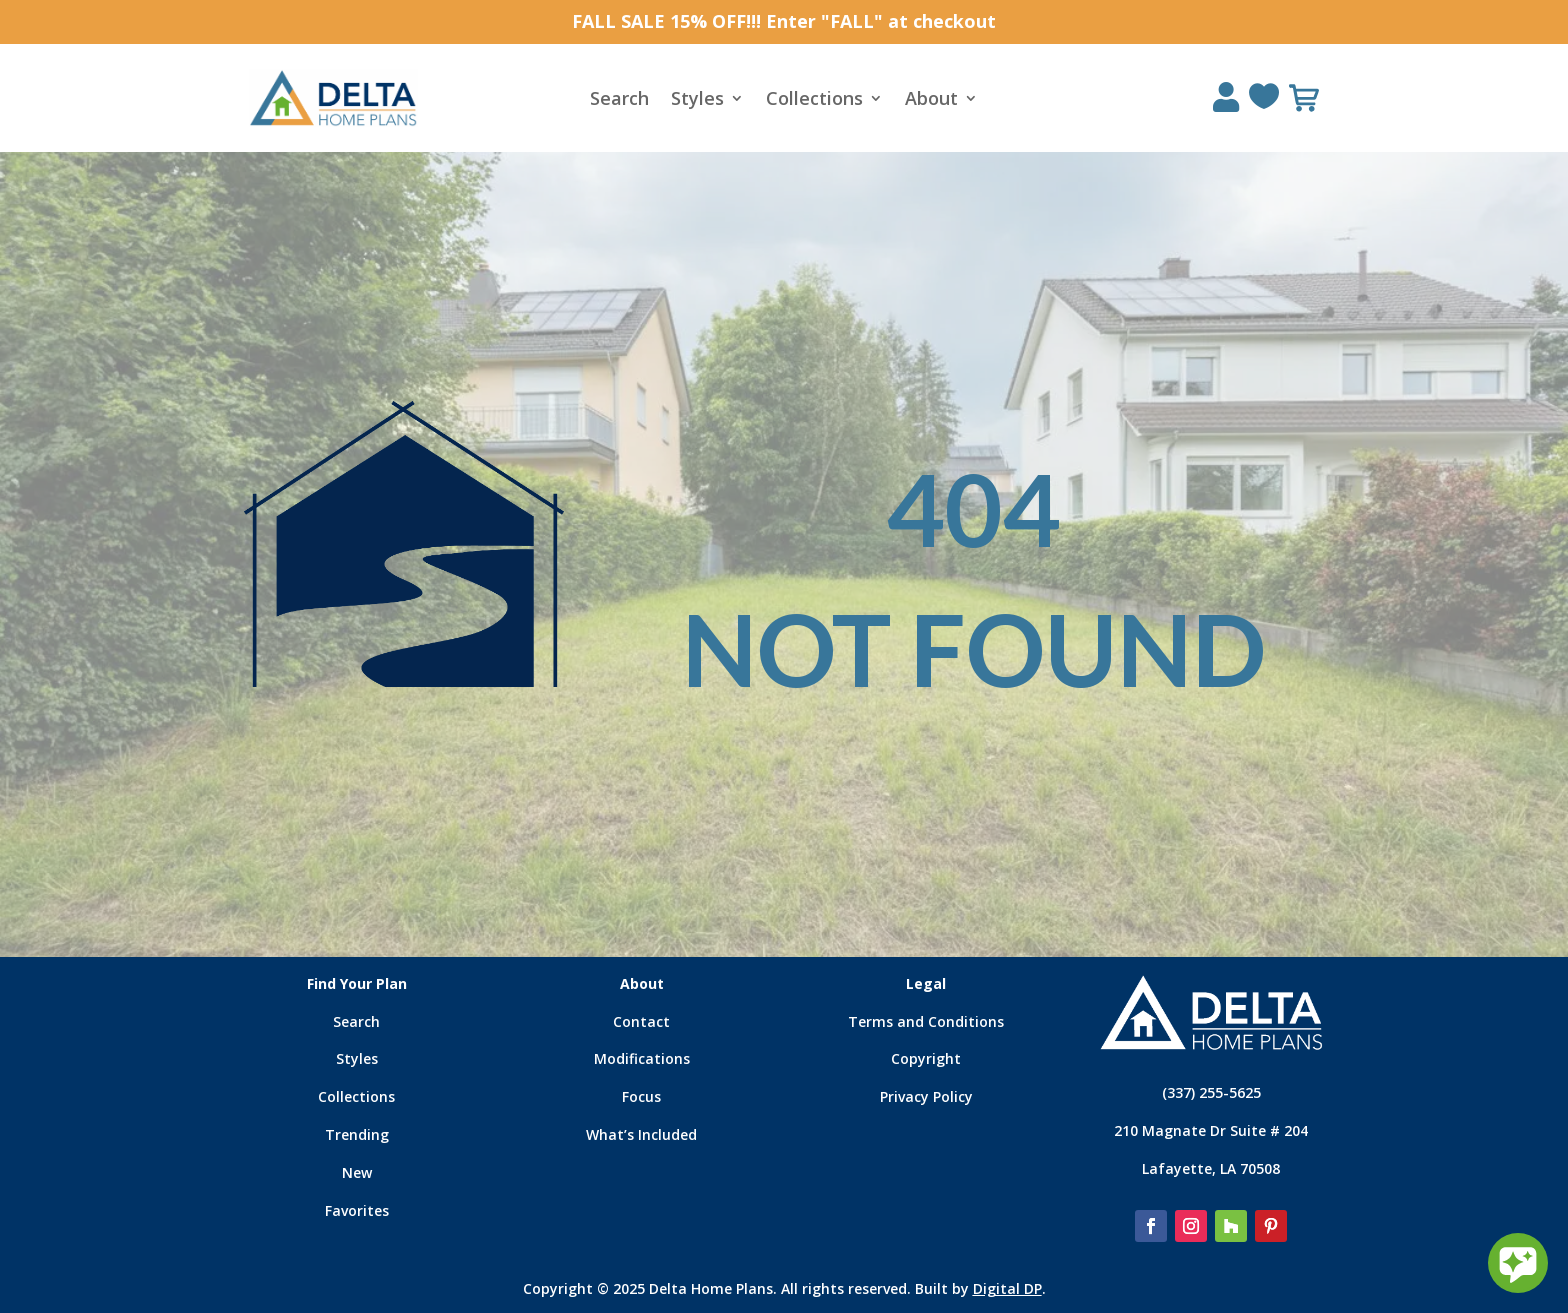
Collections (814, 100)
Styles (697, 100)
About (931, 100)
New (357, 1172)
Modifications (642, 1058)
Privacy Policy (926, 1096)
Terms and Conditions (926, 1021)
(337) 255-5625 (1211, 1092)
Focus (641, 1096)
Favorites (357, 1210)
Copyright (926, 1058)
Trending (357, 1134)
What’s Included (641, 1134)
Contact (641, 1021)
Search (619, 100)
